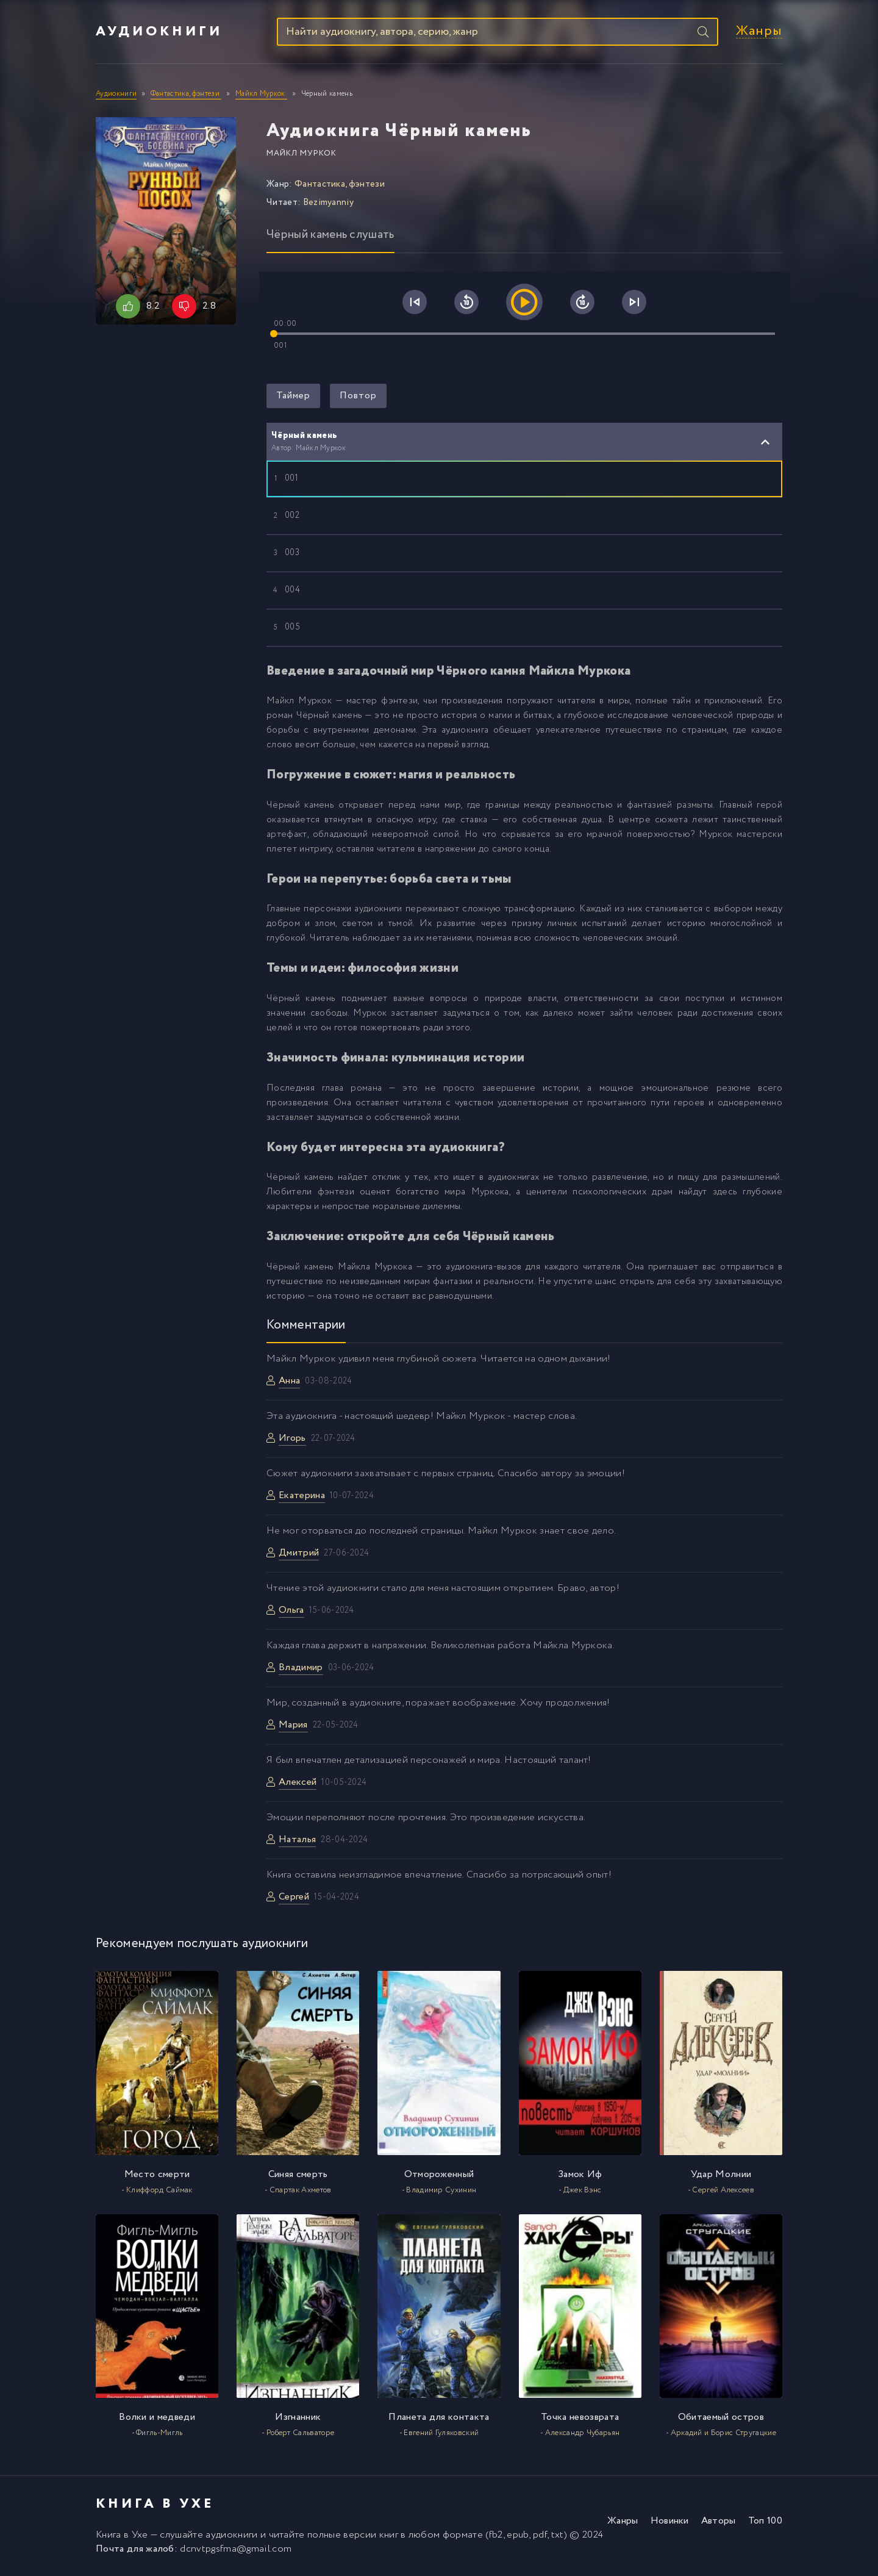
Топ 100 (765, 2523)
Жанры (759, 33)
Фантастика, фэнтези (339, 185)
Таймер (293, 397)
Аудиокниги (159, 32)
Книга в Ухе (122, 2537)
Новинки (670, 2523)
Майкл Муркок (301, 154)
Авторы (718, 2523)
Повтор (358, 397)
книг (388, 2537)
